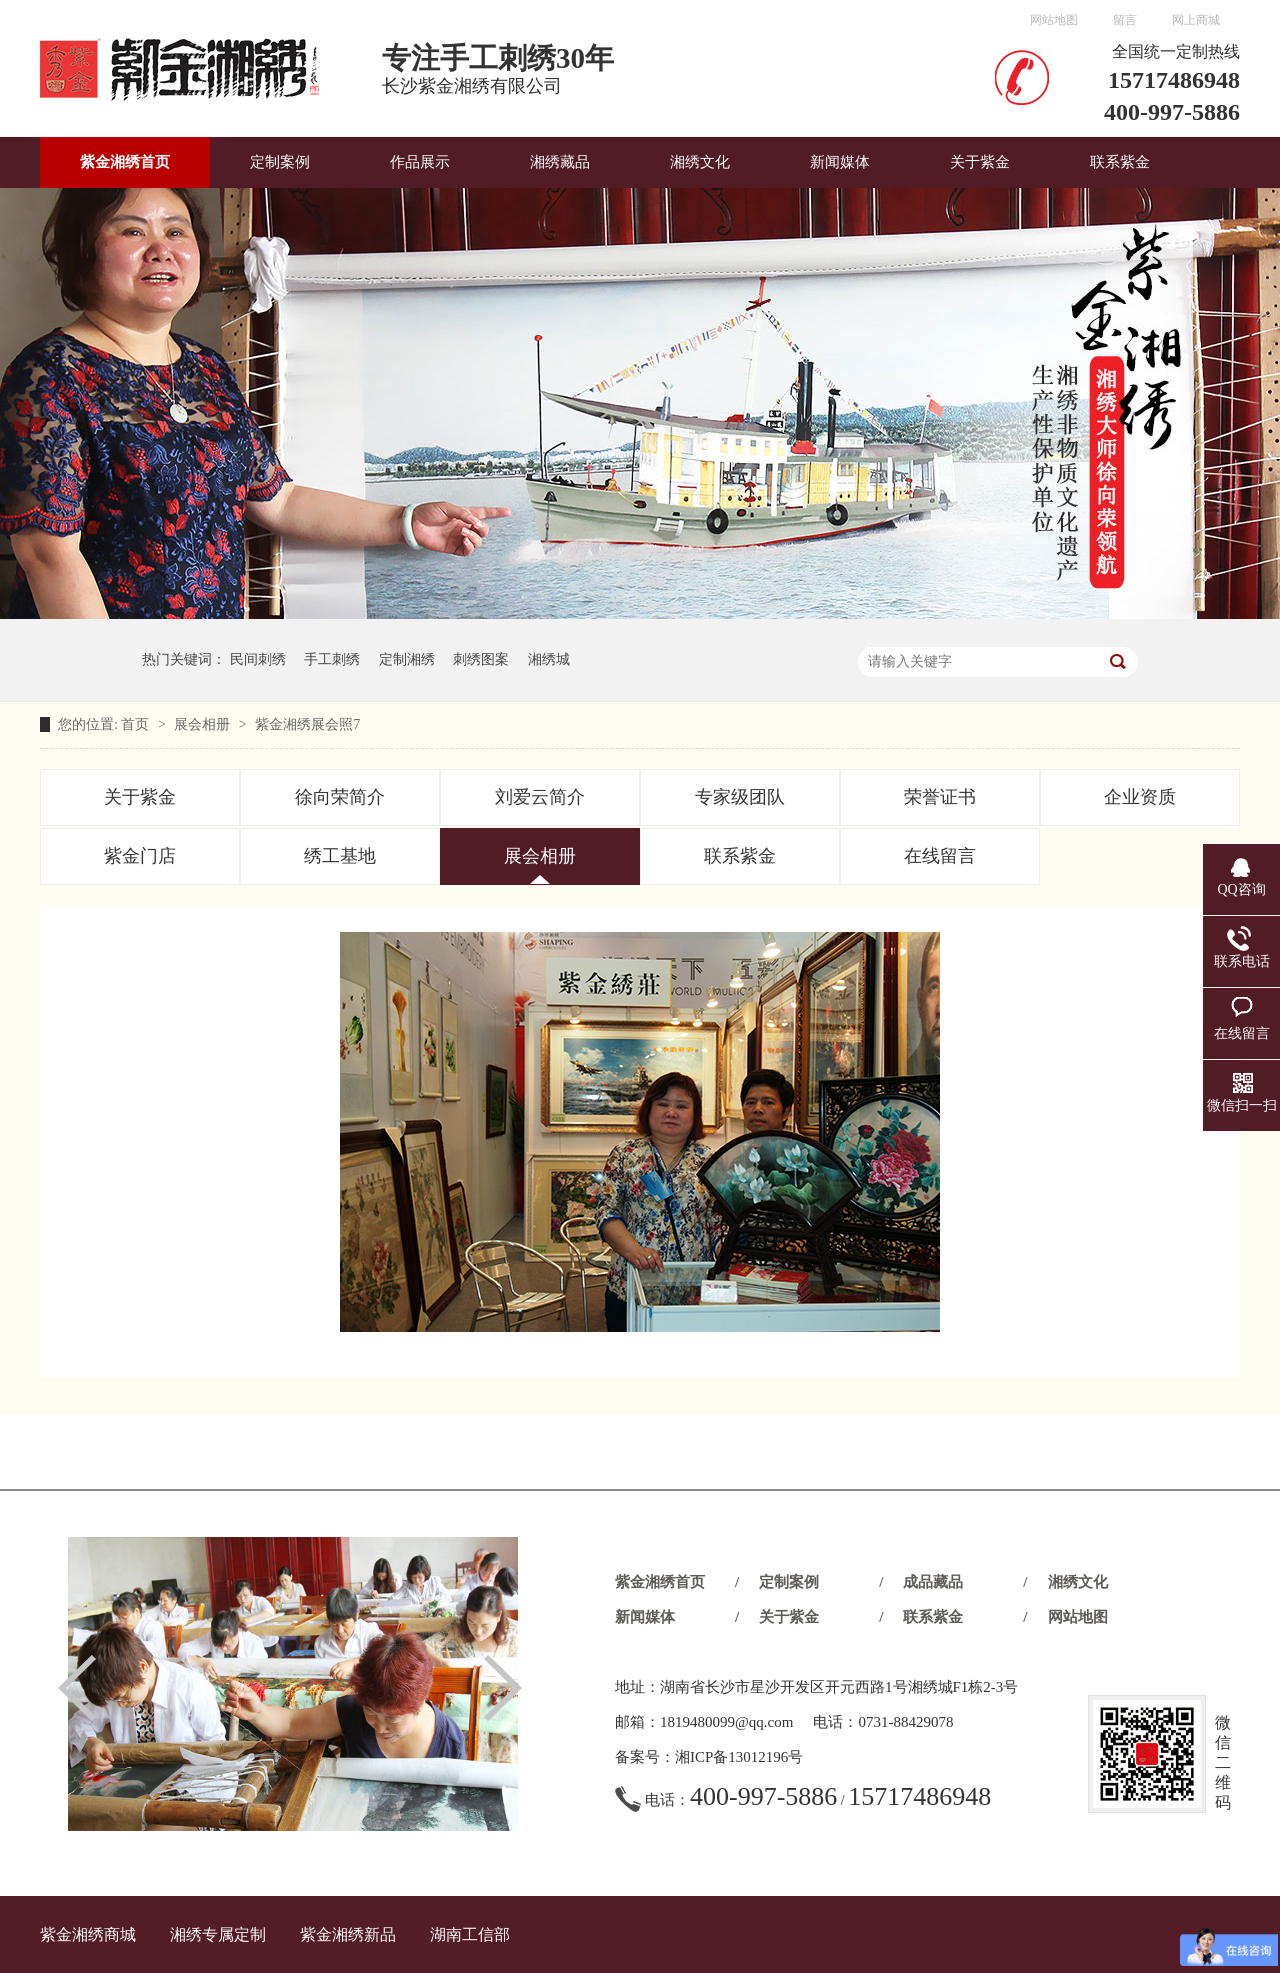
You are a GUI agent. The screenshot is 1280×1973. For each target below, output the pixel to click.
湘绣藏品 (560, 162)
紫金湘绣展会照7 (307, 724)
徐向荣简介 (340, 797)
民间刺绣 (258, 659)
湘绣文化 (700, 162)
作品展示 (420, 162)
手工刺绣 (332, 659)
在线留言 (940, 856)
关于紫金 (980, 162)
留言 (1125, 20)
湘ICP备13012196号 (739, 1757)
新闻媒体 (840, 162)
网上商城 (1196, 20)
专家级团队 (740, 797)
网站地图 (1054, 20)
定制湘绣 (407, 659)
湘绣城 (549, 659)
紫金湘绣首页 (125, 162)
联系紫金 (1120, 162)
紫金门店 (140, 856)
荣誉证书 (940, 797)
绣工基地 (340, 856)
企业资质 (1140, 797)
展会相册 (204, 724)
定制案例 (280, 162)
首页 (137, 724)
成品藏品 (933, 1582)
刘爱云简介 (540, 797)
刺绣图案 (481, 659)
